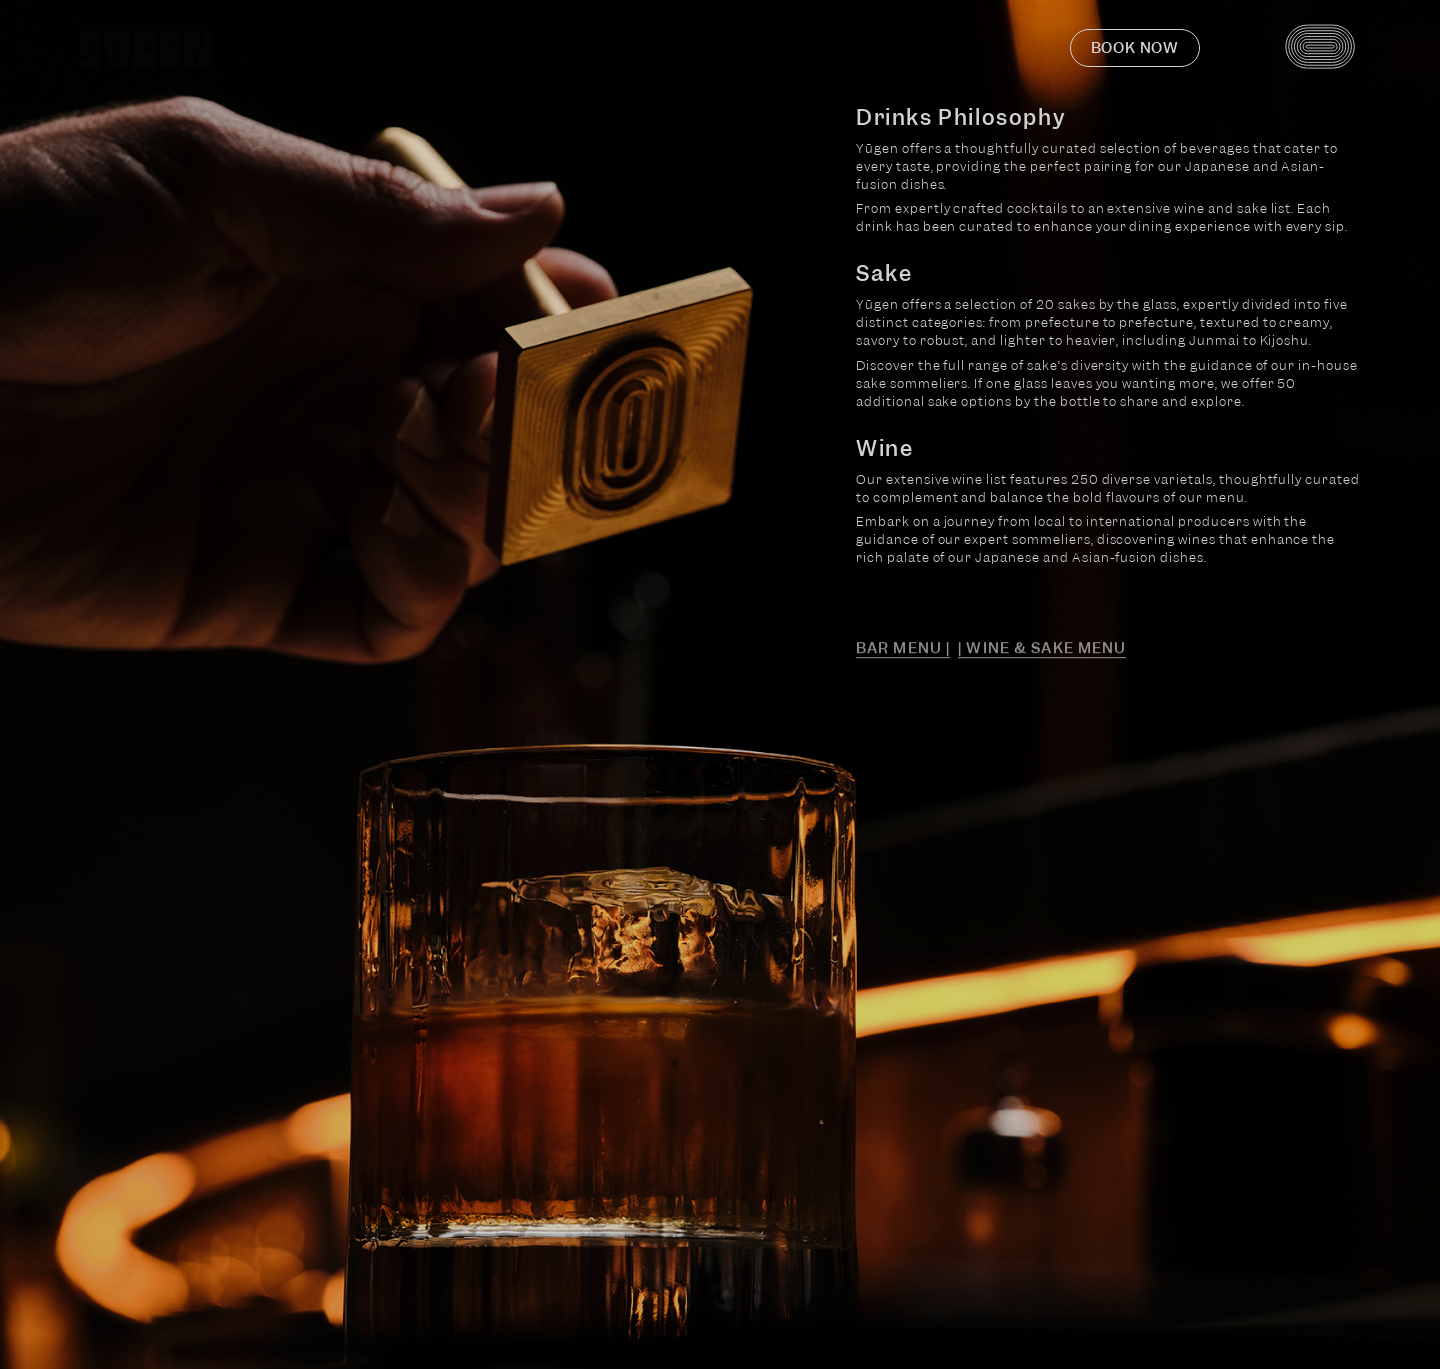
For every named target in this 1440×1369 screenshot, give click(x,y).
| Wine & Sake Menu (1042, 652)
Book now (1135, 48)
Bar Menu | (903, 652)
